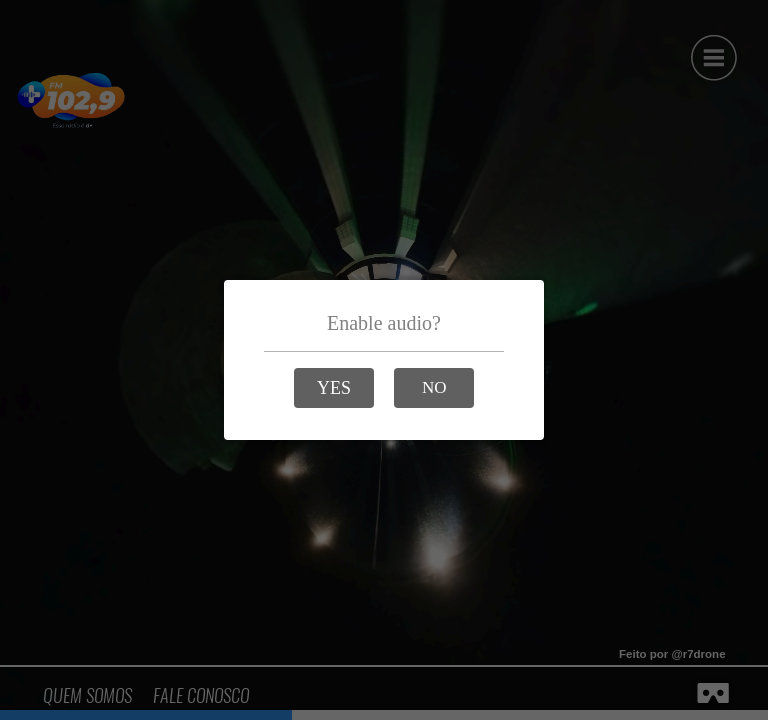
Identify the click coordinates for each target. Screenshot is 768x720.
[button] (334, 388)
